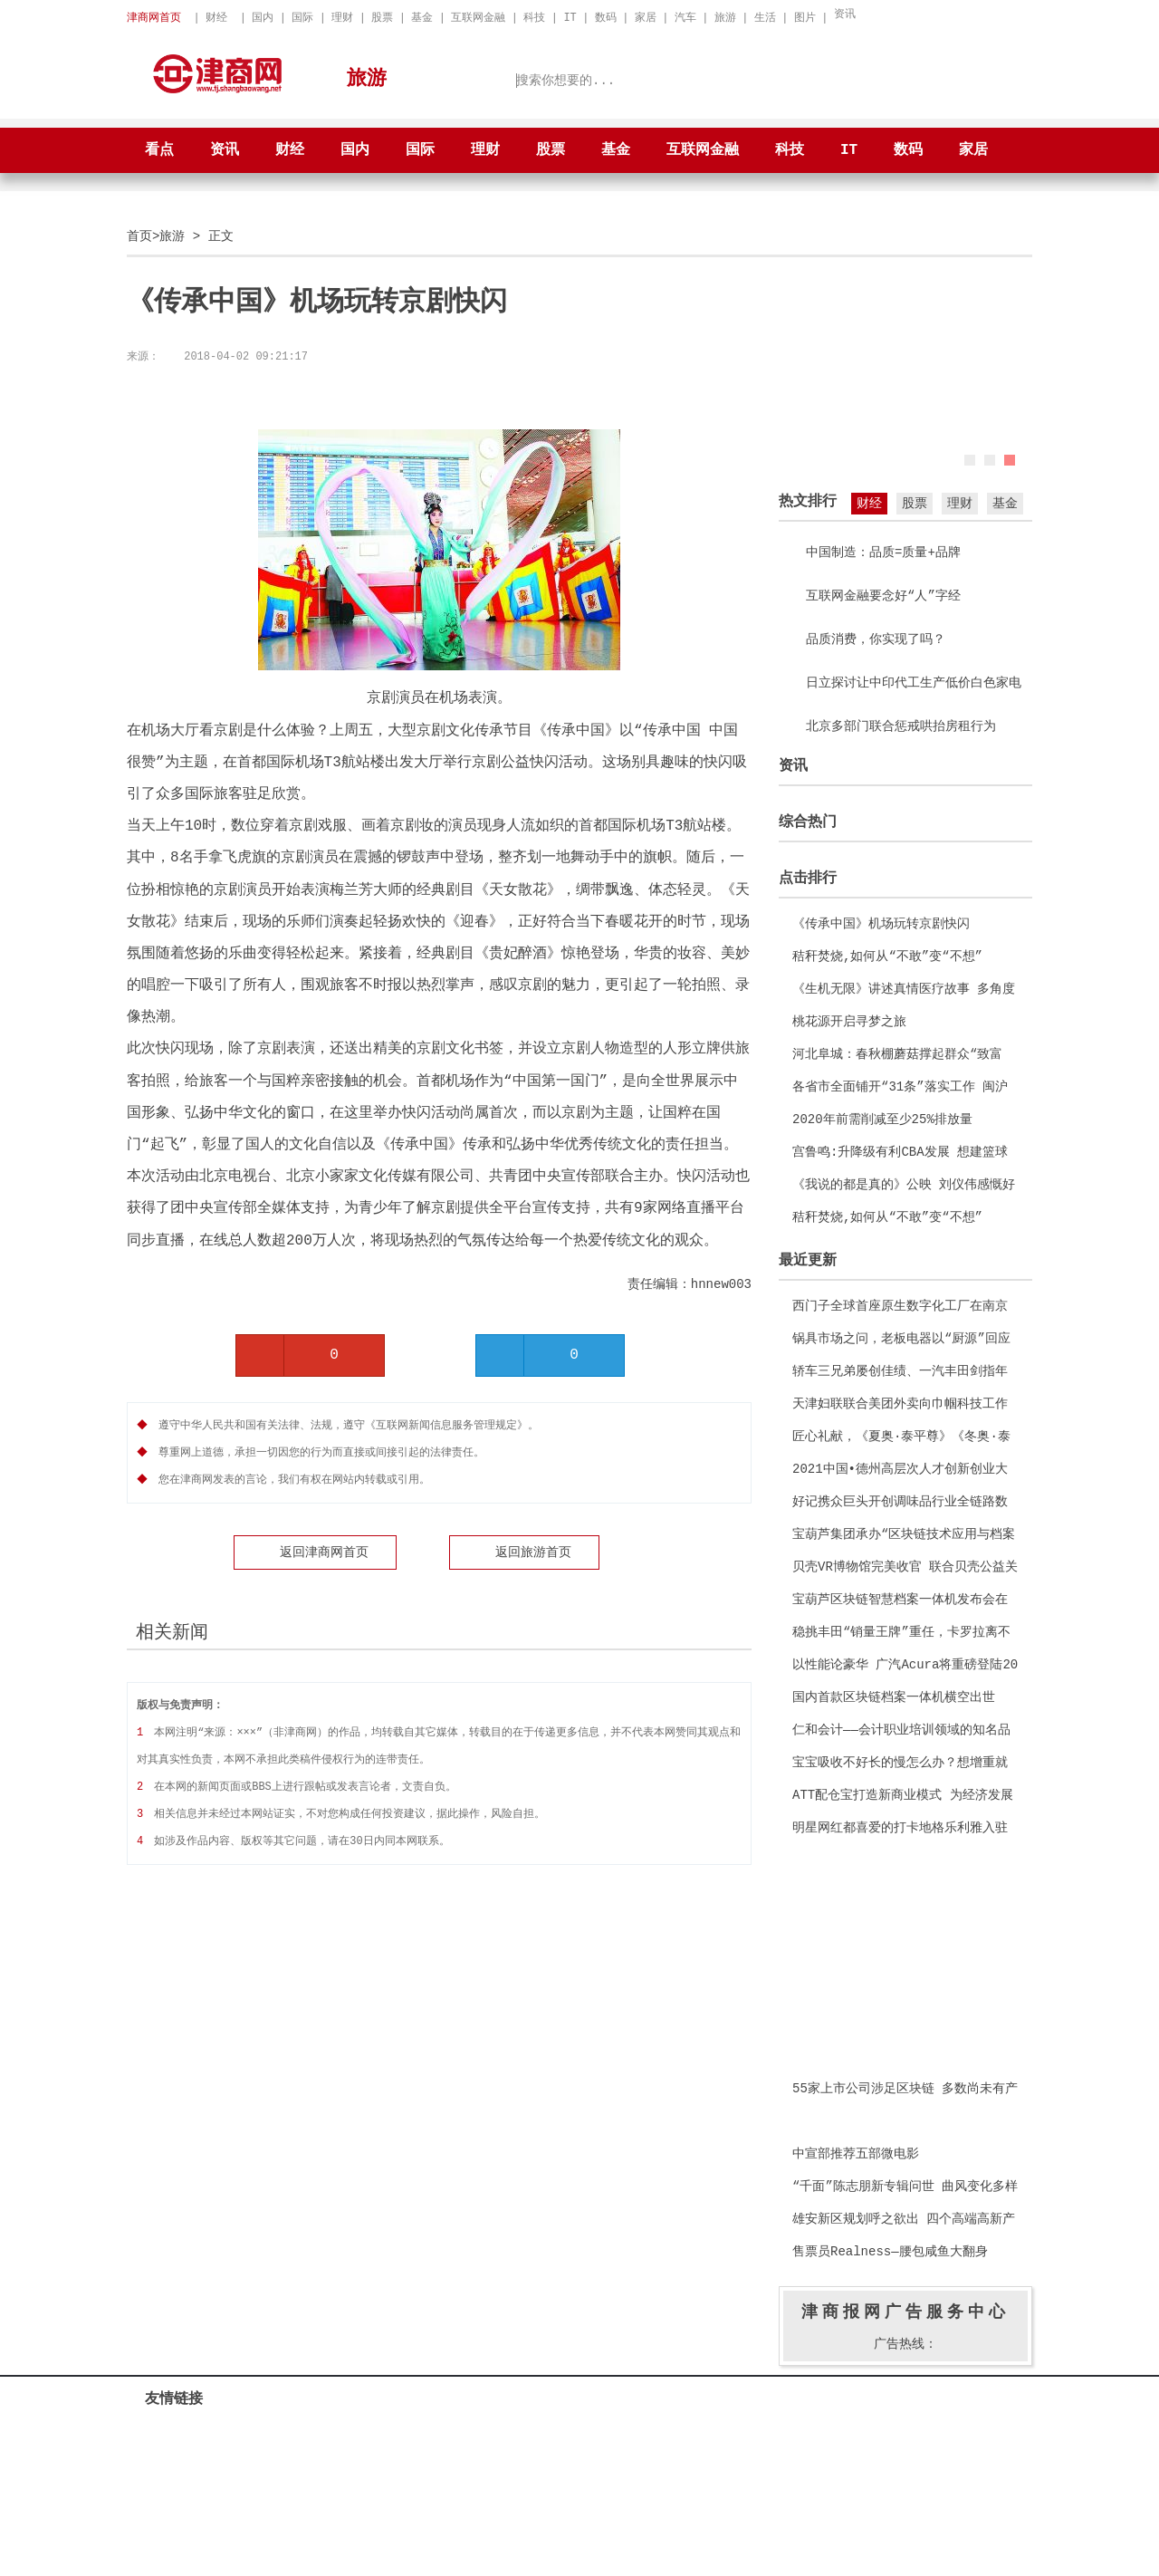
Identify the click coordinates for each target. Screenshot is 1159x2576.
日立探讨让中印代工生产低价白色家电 (913, 682)
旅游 (725, 17)
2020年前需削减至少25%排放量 (882, 1119)
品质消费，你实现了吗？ (875, 639)
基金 (422, 17)
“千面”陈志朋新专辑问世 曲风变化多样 (905, 2186)
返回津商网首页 (324, 1550)
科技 (534, 17)
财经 (216, 17)
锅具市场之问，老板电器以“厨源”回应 (901, 1338)
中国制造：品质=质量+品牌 (883, 552)
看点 (159, 150)
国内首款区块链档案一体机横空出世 (893, 1697)
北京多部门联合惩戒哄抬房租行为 (901, 726)
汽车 (685, 17)
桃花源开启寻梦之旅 (849, 1021)
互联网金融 (478, 17)
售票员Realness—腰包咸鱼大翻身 (890, 2251)
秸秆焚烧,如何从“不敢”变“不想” (887, 956)
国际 (302, 17)
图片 (805, 17)
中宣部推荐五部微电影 (855, 2153)
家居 (645, 17)
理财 (342, 17)
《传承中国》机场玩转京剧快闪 (881, 923)
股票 (382, 17)
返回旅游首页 (533, 1550)
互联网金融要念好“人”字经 (883, 595)
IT (569, 17)
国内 (262, 17)
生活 (765, 17)
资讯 (845, 14)
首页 (139, 236)
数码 (606, 17)
